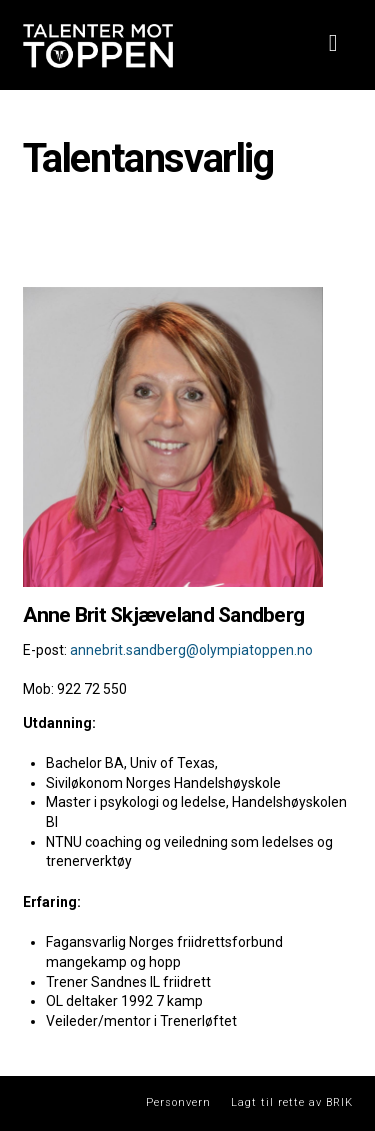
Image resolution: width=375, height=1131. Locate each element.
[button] (333, 43)
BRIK (339, 1102)
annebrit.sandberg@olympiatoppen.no (191, 650)
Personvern (178, 1102)
